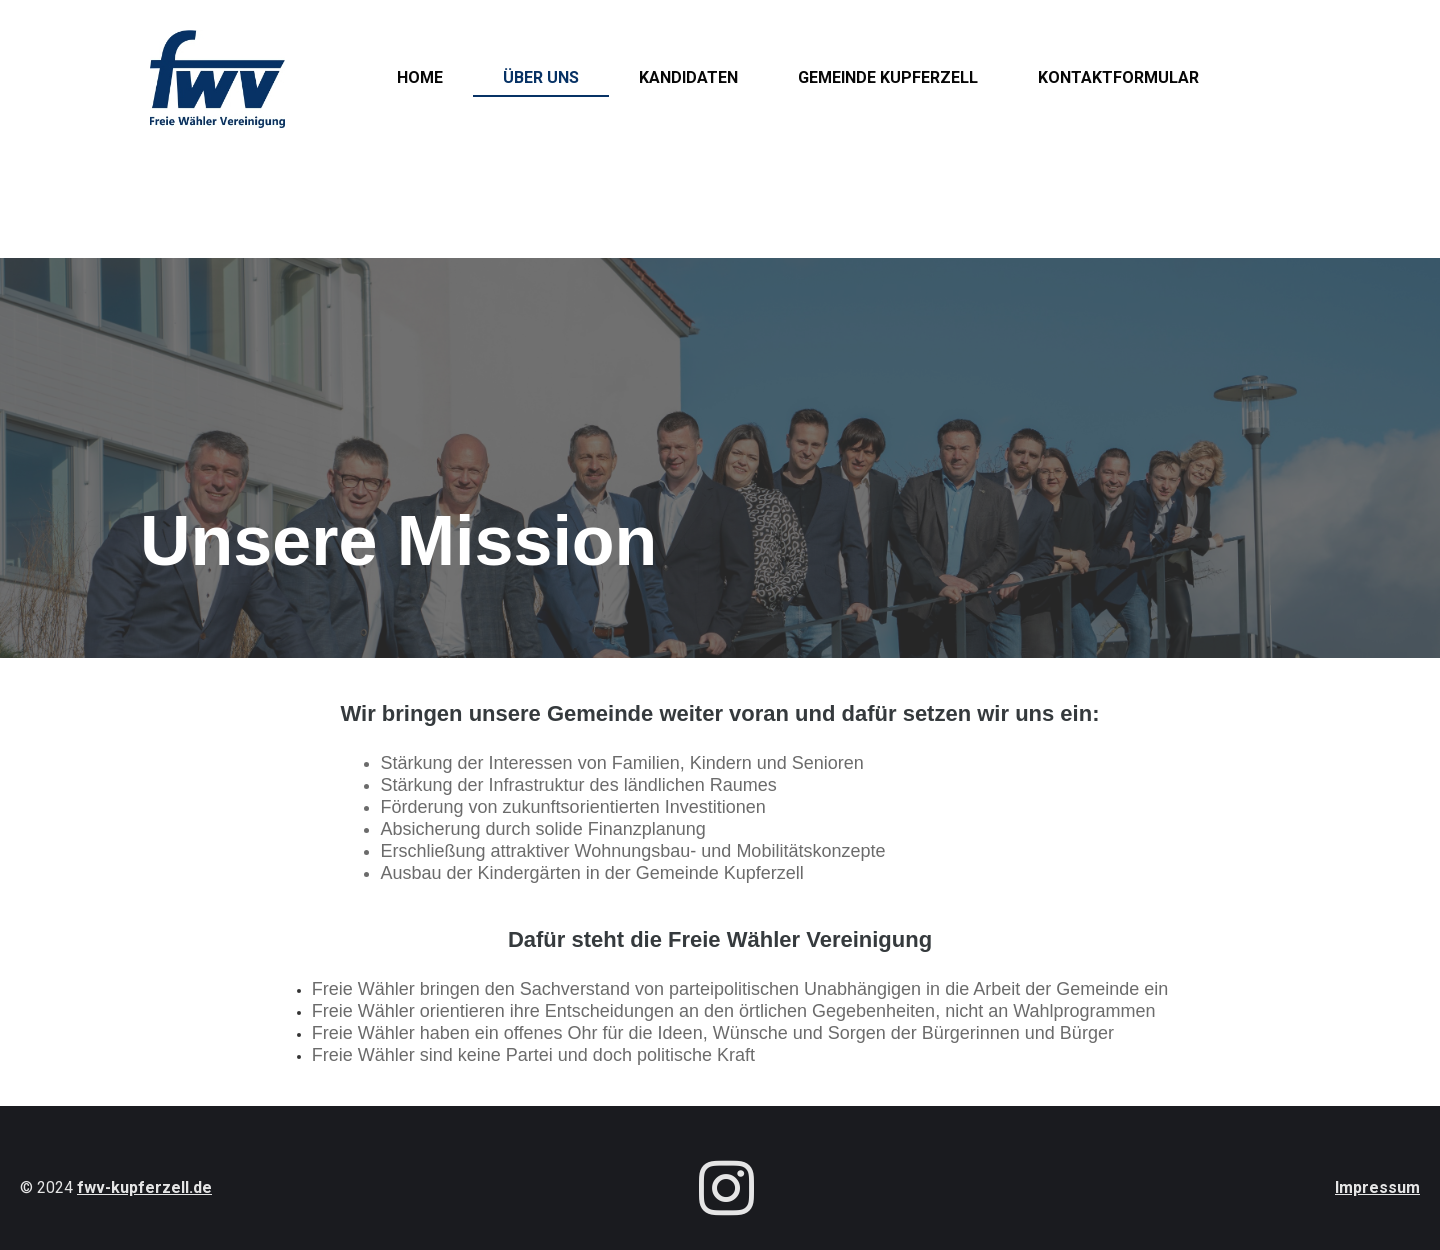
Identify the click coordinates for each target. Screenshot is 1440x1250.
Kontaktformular (1118, 77)
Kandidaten (688, 77)
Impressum (1377, 1187)
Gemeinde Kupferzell (888, 77)
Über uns (541, 77)
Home (420, 77)
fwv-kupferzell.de (144, 1187)
